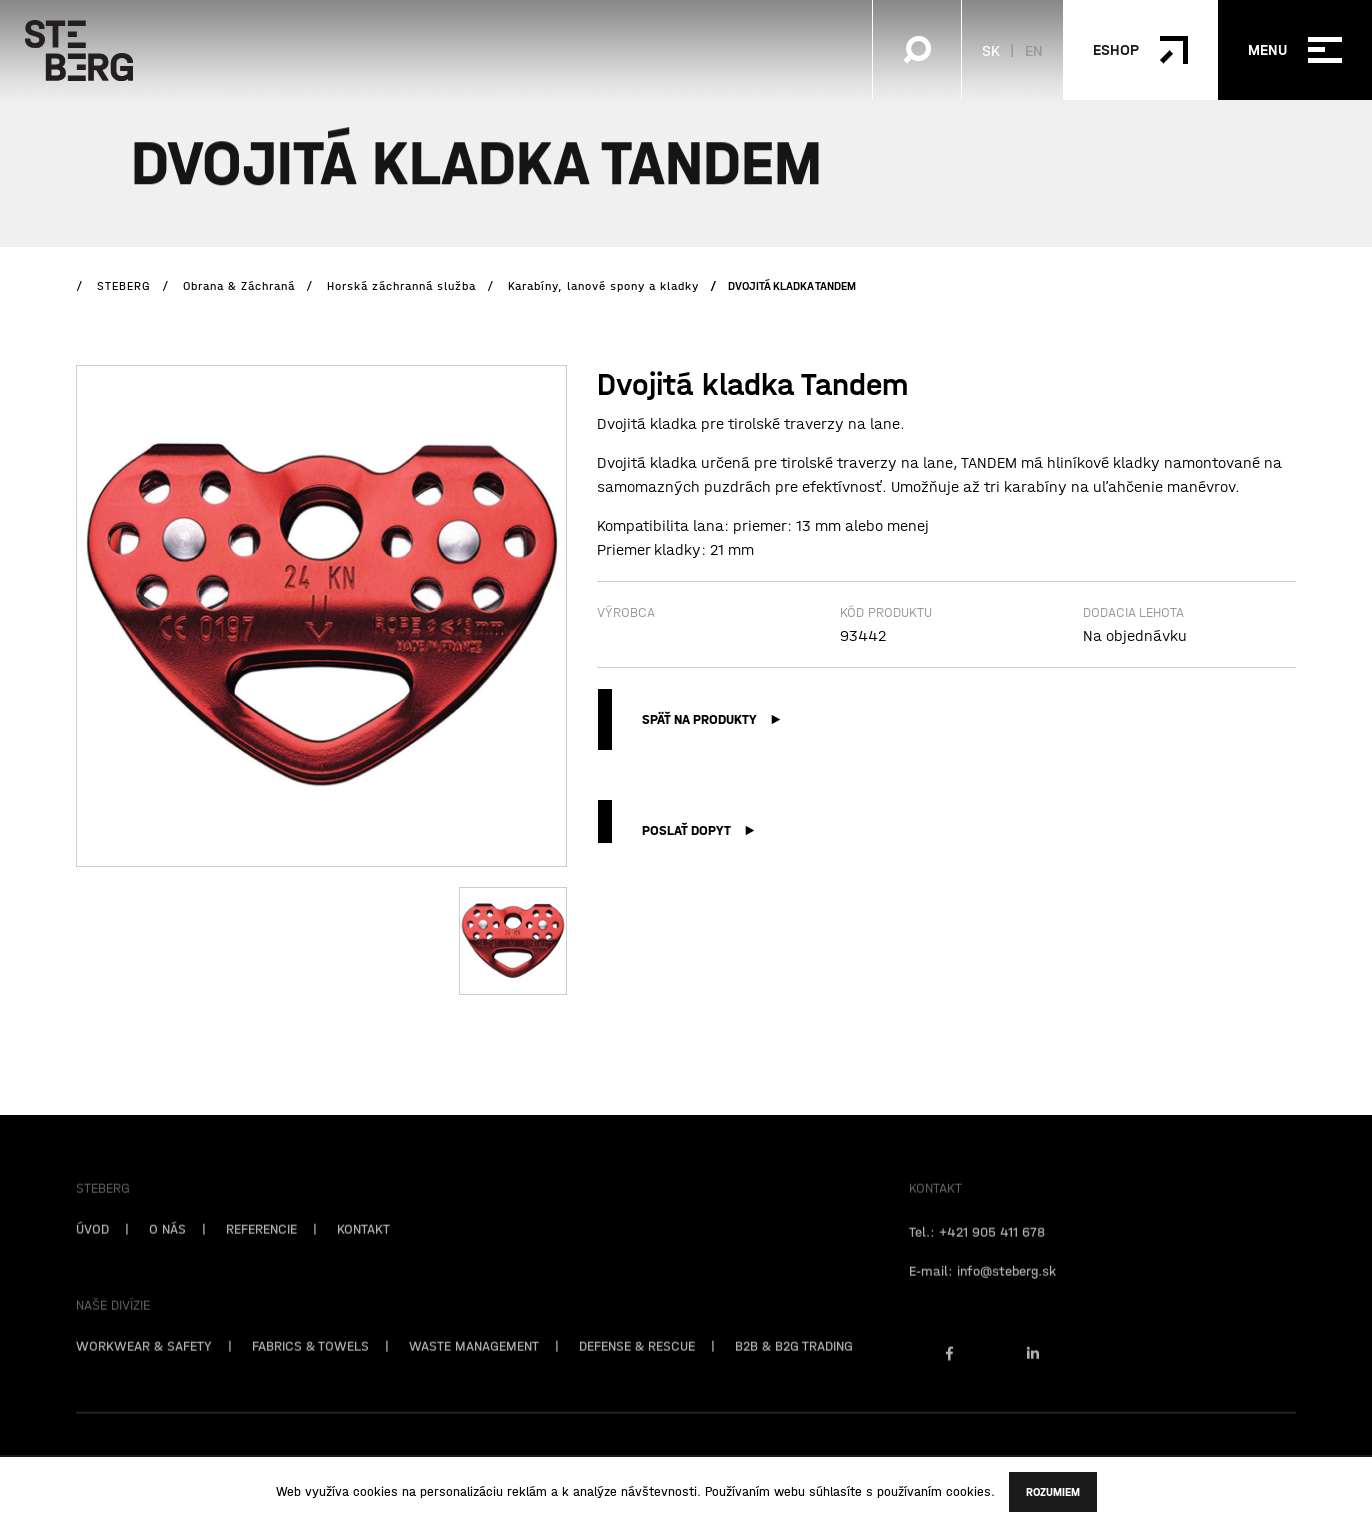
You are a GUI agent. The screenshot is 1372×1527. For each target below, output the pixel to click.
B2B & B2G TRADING (794, 1366)
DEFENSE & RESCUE (637, 1366)
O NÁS (167, 1249)
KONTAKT (363, 1249)
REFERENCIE (261, 1249)
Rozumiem (1053, 1492)
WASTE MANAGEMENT (474, 1366)
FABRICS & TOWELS (310, 1366)
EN (1034, 50)
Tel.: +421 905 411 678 (977, 1252)
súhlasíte (835, 1491)
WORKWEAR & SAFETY (144, 1366)
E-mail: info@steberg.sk (982, 1291)
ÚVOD (92, 1249)
